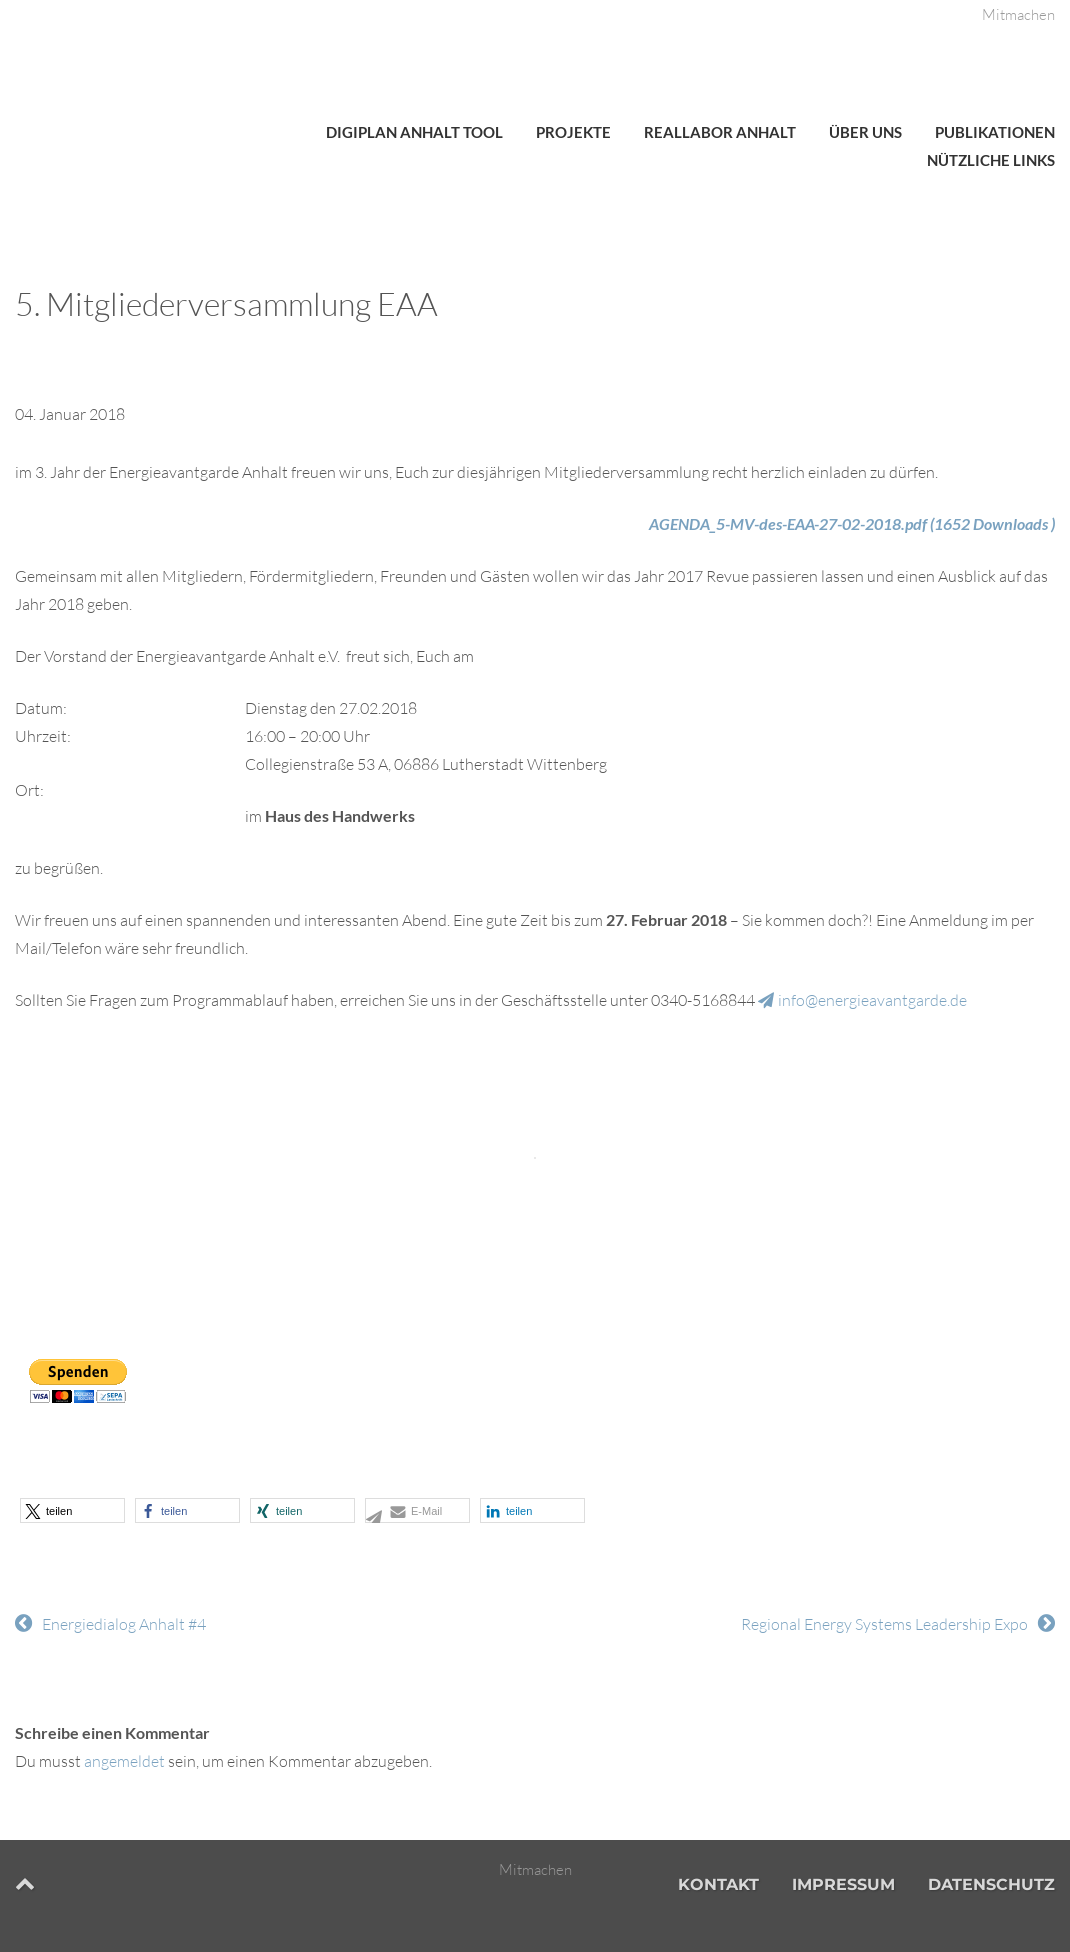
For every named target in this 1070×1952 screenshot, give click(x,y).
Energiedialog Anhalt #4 (124, 1624)
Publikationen (995, 132)
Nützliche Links (991, 160)
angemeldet (124, 1761)
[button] (72, 1510)
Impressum (843, 1884)
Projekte (573, 132)
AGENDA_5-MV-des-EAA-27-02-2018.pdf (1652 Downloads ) (852, 523)
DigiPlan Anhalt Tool (414, 132)
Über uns (865, 132)
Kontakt (718, 1884)
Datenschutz (991, 1884)
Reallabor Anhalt (720, 132)
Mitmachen (1018, 14)
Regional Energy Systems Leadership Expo (884, 1624)
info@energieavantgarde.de (872, 1000)
